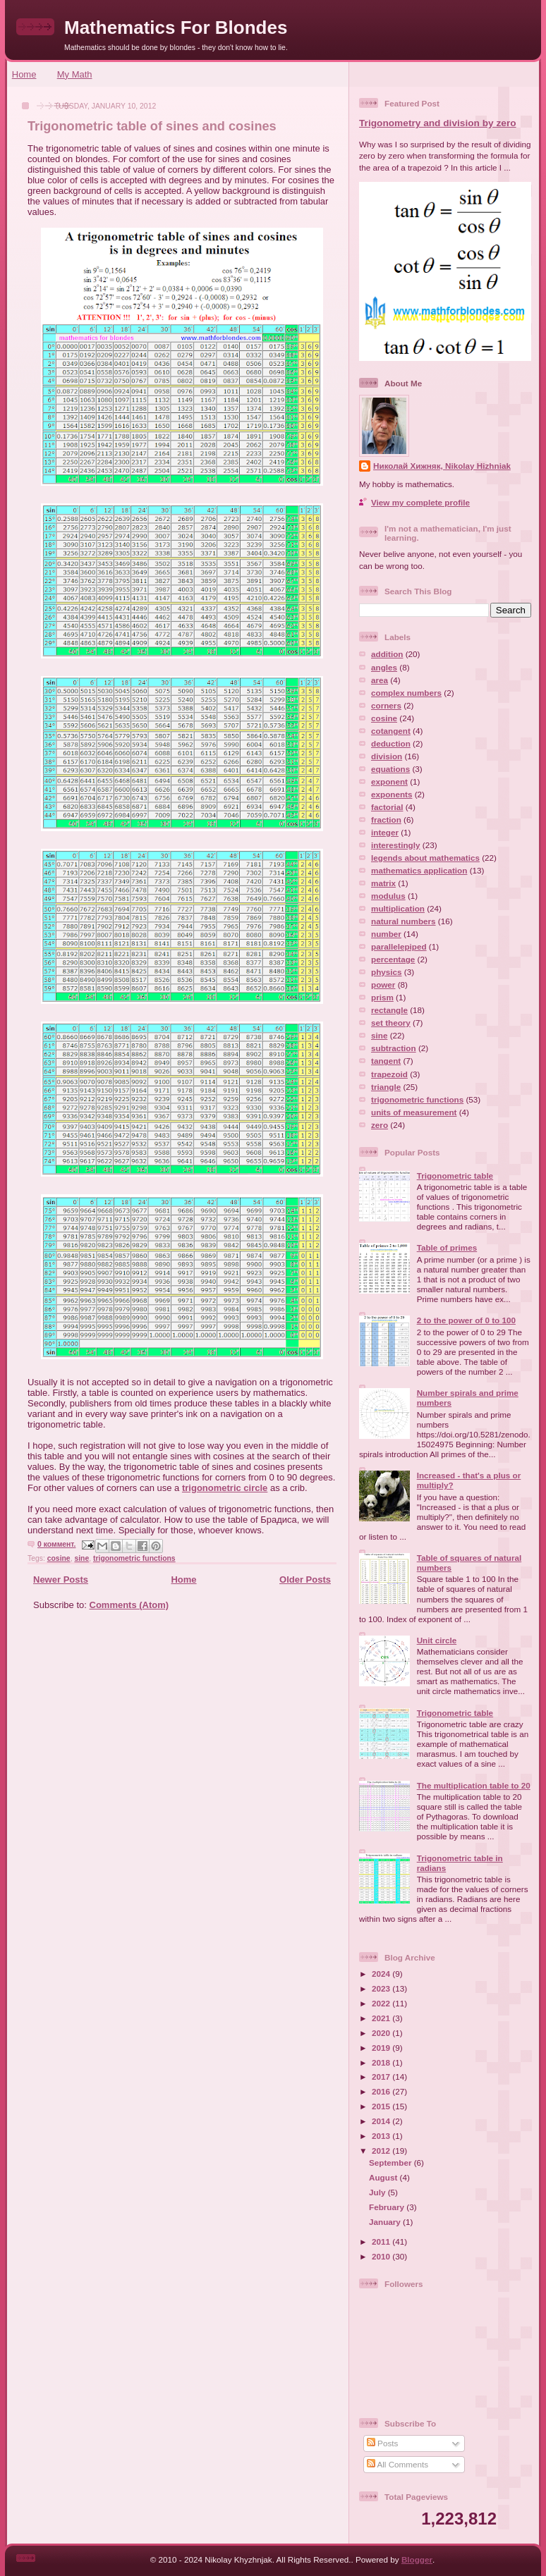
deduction (391, 743)
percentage (393, 959)
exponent (389, 781)
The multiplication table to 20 (473, 1785)
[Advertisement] (177, 1720)
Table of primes (447, 1247)
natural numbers (403, 921)
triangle (386, 1086)
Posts (382, 2443)
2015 (382, 2106)
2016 (382, 2091)
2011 (382, 2241)
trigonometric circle (224, 1488)
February (387, 2207)
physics (386, 971)
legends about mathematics (425, 857)
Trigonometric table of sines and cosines (152, 126)
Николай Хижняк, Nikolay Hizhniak (442, 465)
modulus (388, 895)
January (386, 2221)
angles (384, 667)
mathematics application (419, 870)
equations (390, 768)
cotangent (391, 730)
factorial (387, 806)
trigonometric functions (134, 1558)
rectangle (389, 1009)
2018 (382, 2062)
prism (382, 997)
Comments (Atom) (129, 1605)
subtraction (393, 1048)
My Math (74, 74)
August (384, 2177)
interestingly (395, 845)
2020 (382, 2032)
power (383, 984)
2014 (382, 2121)
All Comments (397, 2464)
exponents (391, 794)
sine (81, 1558)
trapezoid (389, 1074)
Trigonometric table (455, 1175)
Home (24, 74)
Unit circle (437, 1640)
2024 (382, 1973)
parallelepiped (399, 946)
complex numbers (406, 692)
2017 (382, 2076)
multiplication (398, 908)
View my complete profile (420, 502)
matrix (383, 883)
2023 (382, 1988)
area (379, 680)
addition (387, 653)
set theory (391, 1022)
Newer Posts (60, 1579)
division (386, 756)
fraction (386, 819)
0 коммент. (56, 1544)
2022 (382, 2003)
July (378, 2192)
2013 (382, 2135)
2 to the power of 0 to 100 (466, 1320)
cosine (59, 1558)
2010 (382, 2256)
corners (386, 705)
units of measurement (413, 1112)
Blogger (416, 2559)
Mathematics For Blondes (175, 27)
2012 (382, 2150)
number (386, 933)
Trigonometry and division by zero (437, 123)
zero (379, 1124)
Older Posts (305, 1579)
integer (385, 832)
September (391, 2162)
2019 (382, 2047)
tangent (386, 1060)
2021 (382, 2018)
